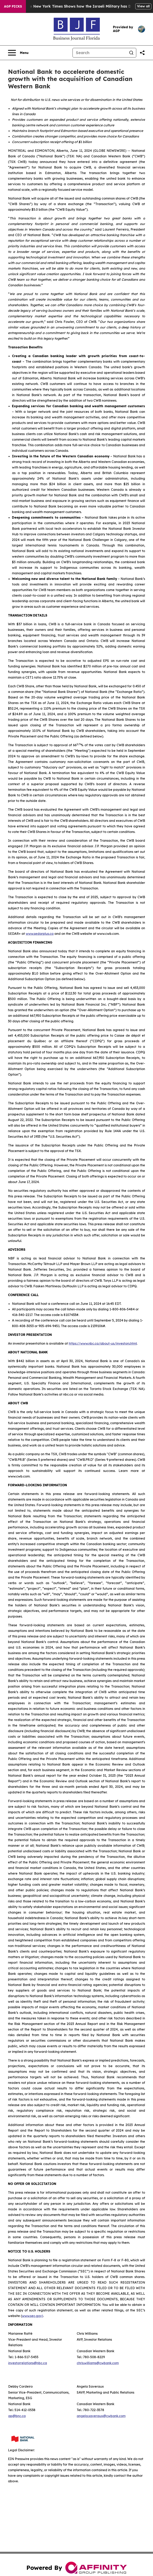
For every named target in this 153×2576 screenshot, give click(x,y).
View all (143, 6)
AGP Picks (13, 6)
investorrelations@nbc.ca (27, 2363)
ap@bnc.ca (17, 2416)
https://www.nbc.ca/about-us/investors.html (103, 1343)
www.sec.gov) (32, 2316)
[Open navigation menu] (18, 53)
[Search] (100, 52)
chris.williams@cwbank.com (98, 2363)
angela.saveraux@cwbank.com (101, 2416)
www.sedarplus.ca (40, 934)
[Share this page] (142, 53)
